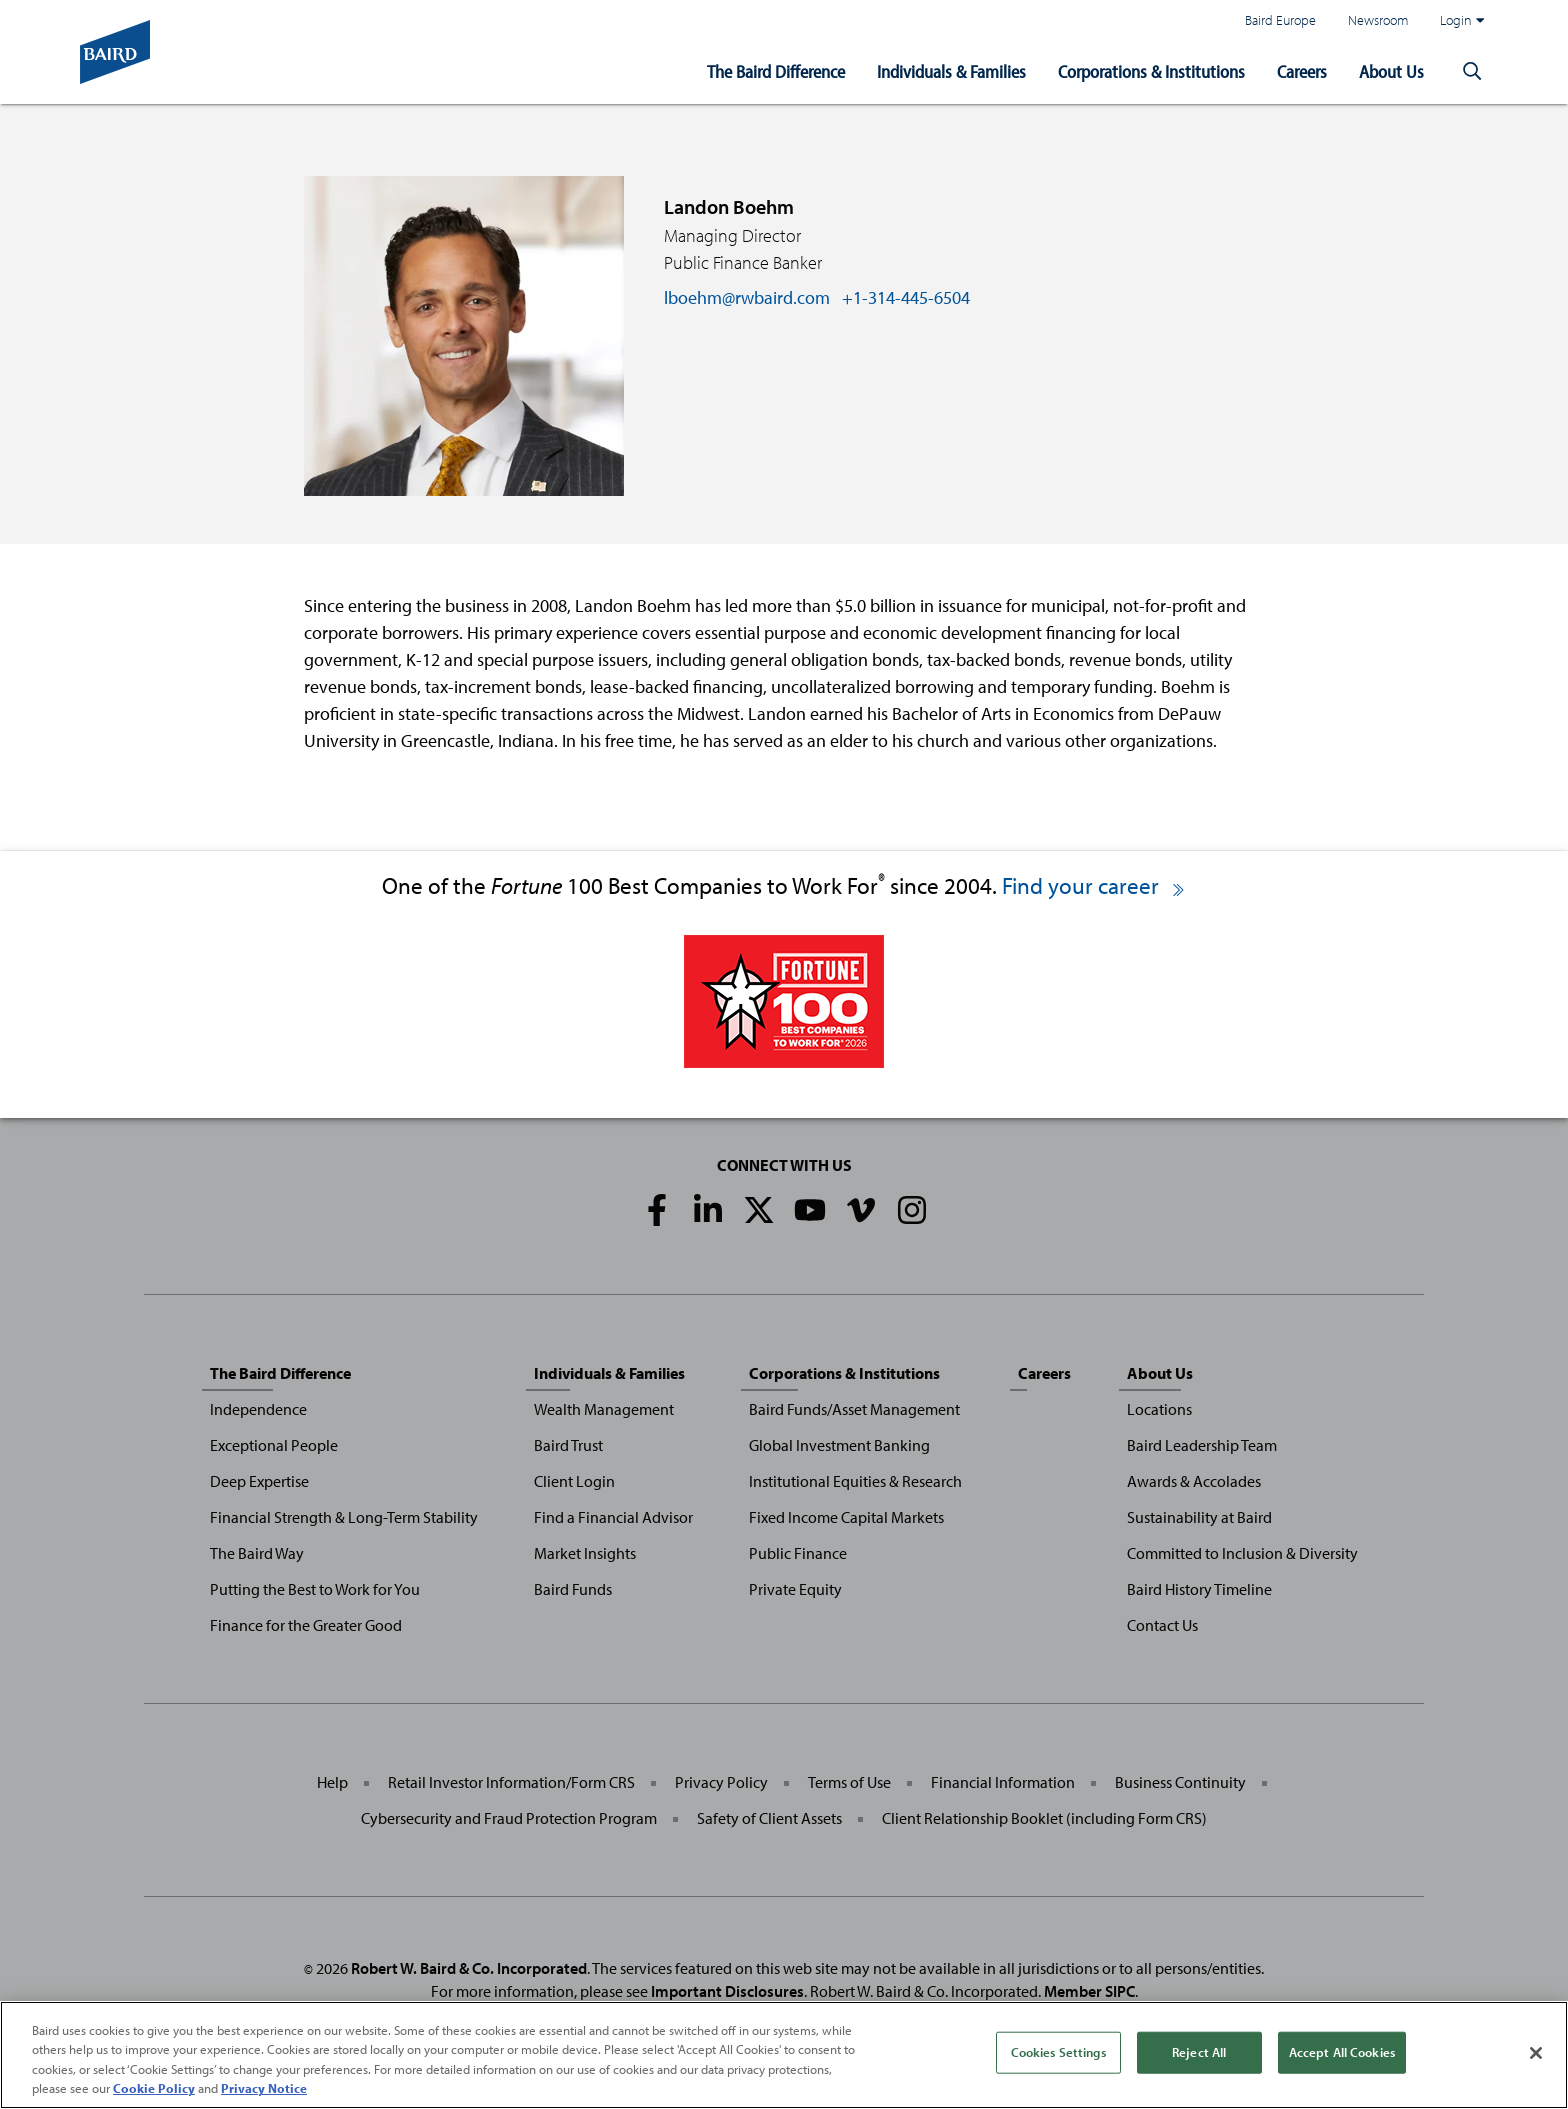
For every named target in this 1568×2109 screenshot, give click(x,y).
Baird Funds (573, 1589)
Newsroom (1378, 19)
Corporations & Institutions (1151, 71)
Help (332, 1782)
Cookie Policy (154, 2089)
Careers (1302, 71)
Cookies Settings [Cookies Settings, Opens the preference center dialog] (1058, 2052)
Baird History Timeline (1199, 1589)
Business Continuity (1180, 1782)
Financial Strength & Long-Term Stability (344, 1517)
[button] (1472, 72)
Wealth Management (604, 1409)
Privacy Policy (721, 1782)
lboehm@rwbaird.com (747, 297)
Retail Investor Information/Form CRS (511, 1782)
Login (1462, 20)
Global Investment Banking (839, 1445)
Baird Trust (568, 1445)
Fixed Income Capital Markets (846, 1517)
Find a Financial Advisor (613, 1517)
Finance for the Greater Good (306, 1625)
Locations (1159, 1409)
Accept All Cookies (1342, 2052)
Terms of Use (849, 1782)
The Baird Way (257, 1553)
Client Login (574, 1481)
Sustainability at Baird (1199, 1517)
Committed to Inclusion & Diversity (1242, 1553)
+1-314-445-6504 (906, 297)
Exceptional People (274, 1445)
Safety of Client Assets (769, 1818)
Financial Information (1003, 1782)
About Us (1391, 71)
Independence (258, 1409)
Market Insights (585, 1553)
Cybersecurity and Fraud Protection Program (509, 1818)
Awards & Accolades (1194, 1481)
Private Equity (795, 1589)
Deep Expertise (259, 1481)
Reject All (1199, 2052)
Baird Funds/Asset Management (854, 1409)
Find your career (1094, 885)
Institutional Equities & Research (855, 1481)
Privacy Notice (264, 2089)
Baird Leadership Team (1202, 1445)
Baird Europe (1280, 19)
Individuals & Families (951, 71)
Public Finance (798, 1553)
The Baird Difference (776, 71)
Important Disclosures (727, 1991)
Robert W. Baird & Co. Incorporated (469, 1968)
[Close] (1536, 2053)
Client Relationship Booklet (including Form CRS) (1044, 1818)
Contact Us (1162, 1625)
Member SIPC (1089, 1991)
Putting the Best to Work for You (315, 1589)
